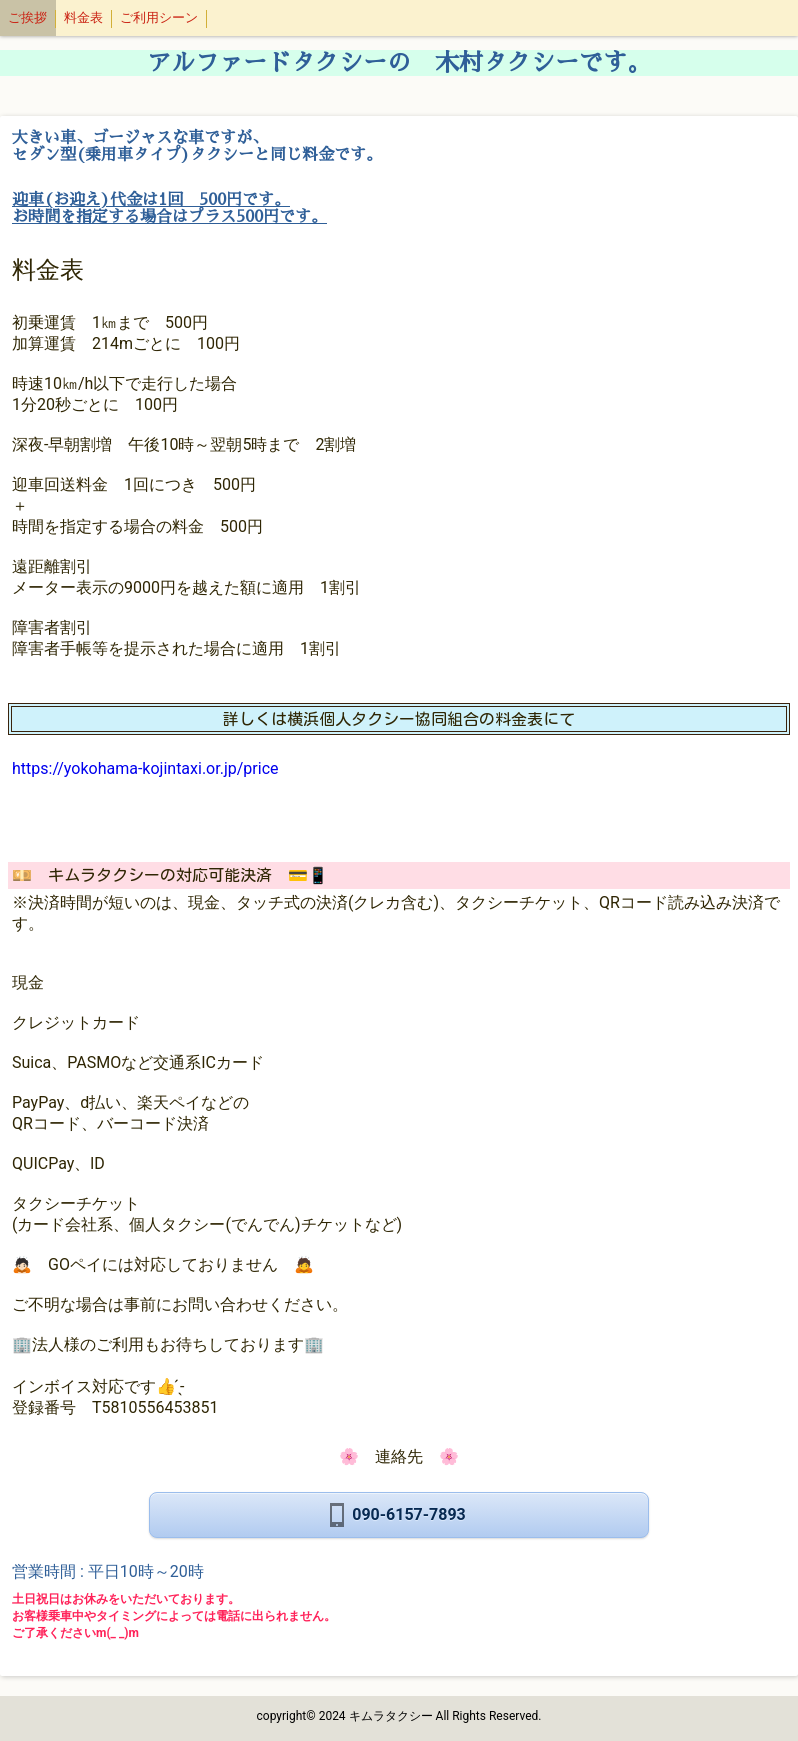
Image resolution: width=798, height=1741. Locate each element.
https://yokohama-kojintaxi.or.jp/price (145, 768)
